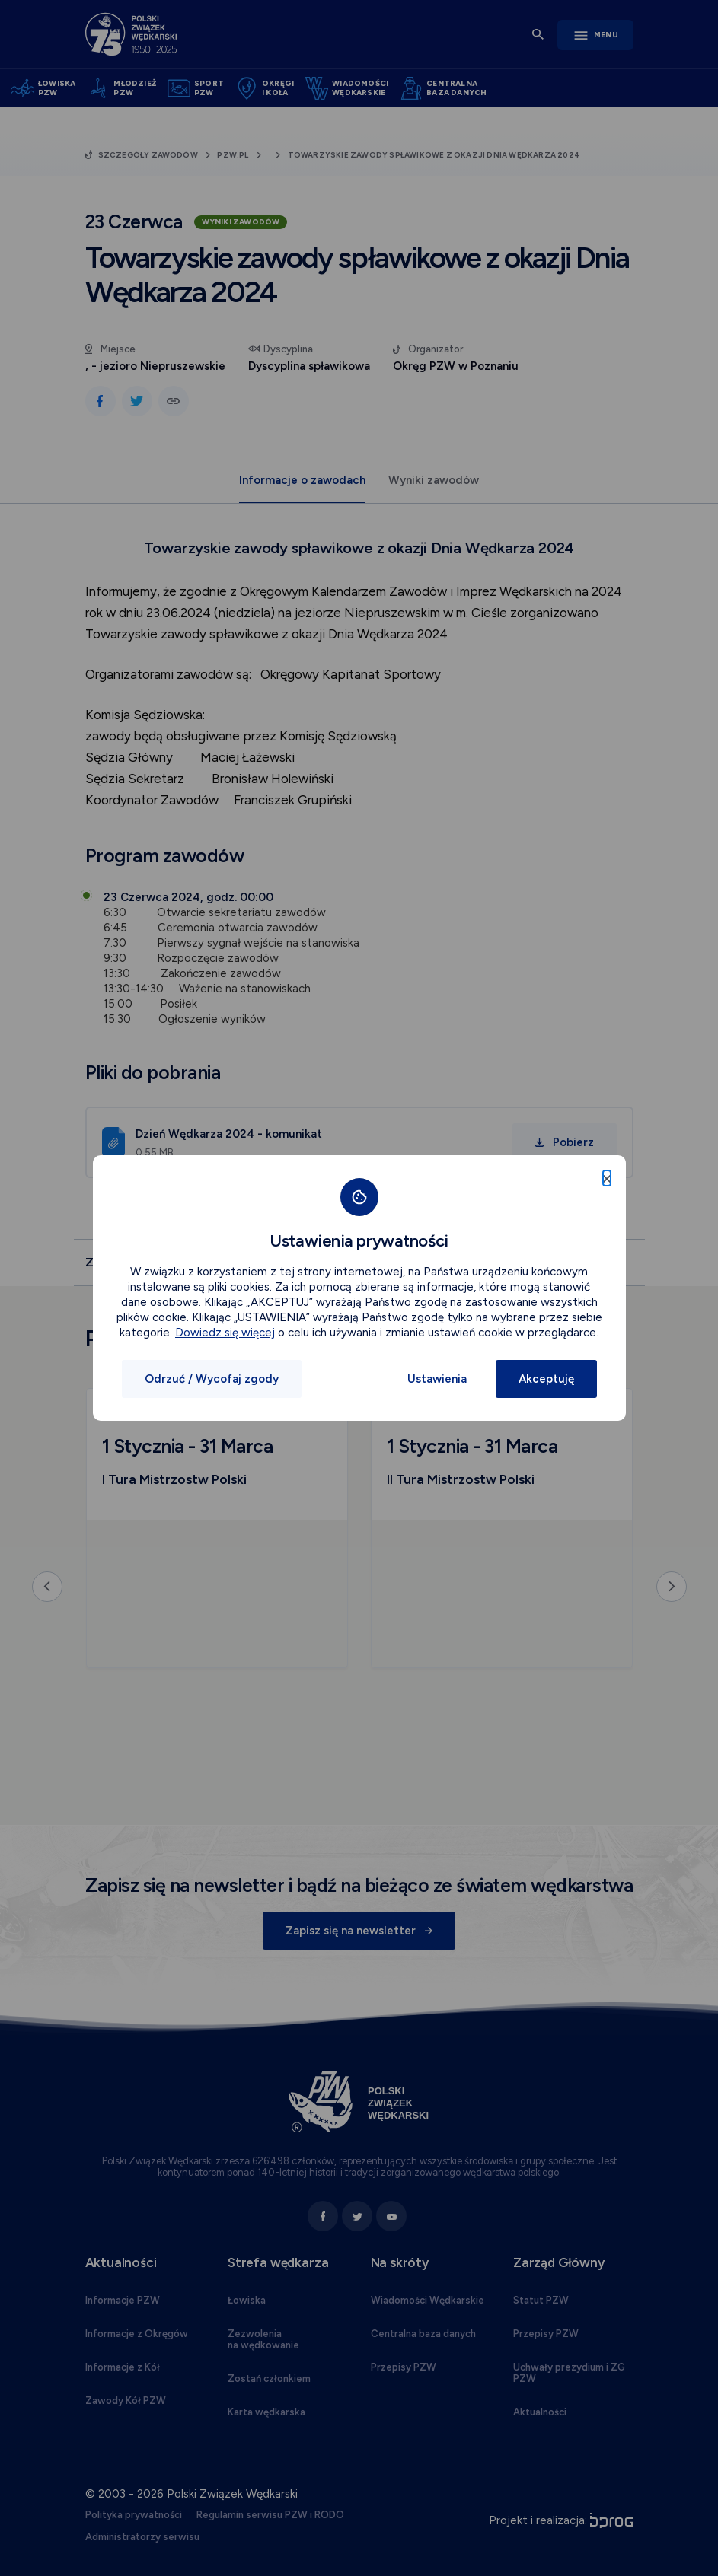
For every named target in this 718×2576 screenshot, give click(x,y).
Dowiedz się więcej (225, 1332)
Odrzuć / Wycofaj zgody (212, 1379)
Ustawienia (437, 1379)
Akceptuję (546, 1379)
